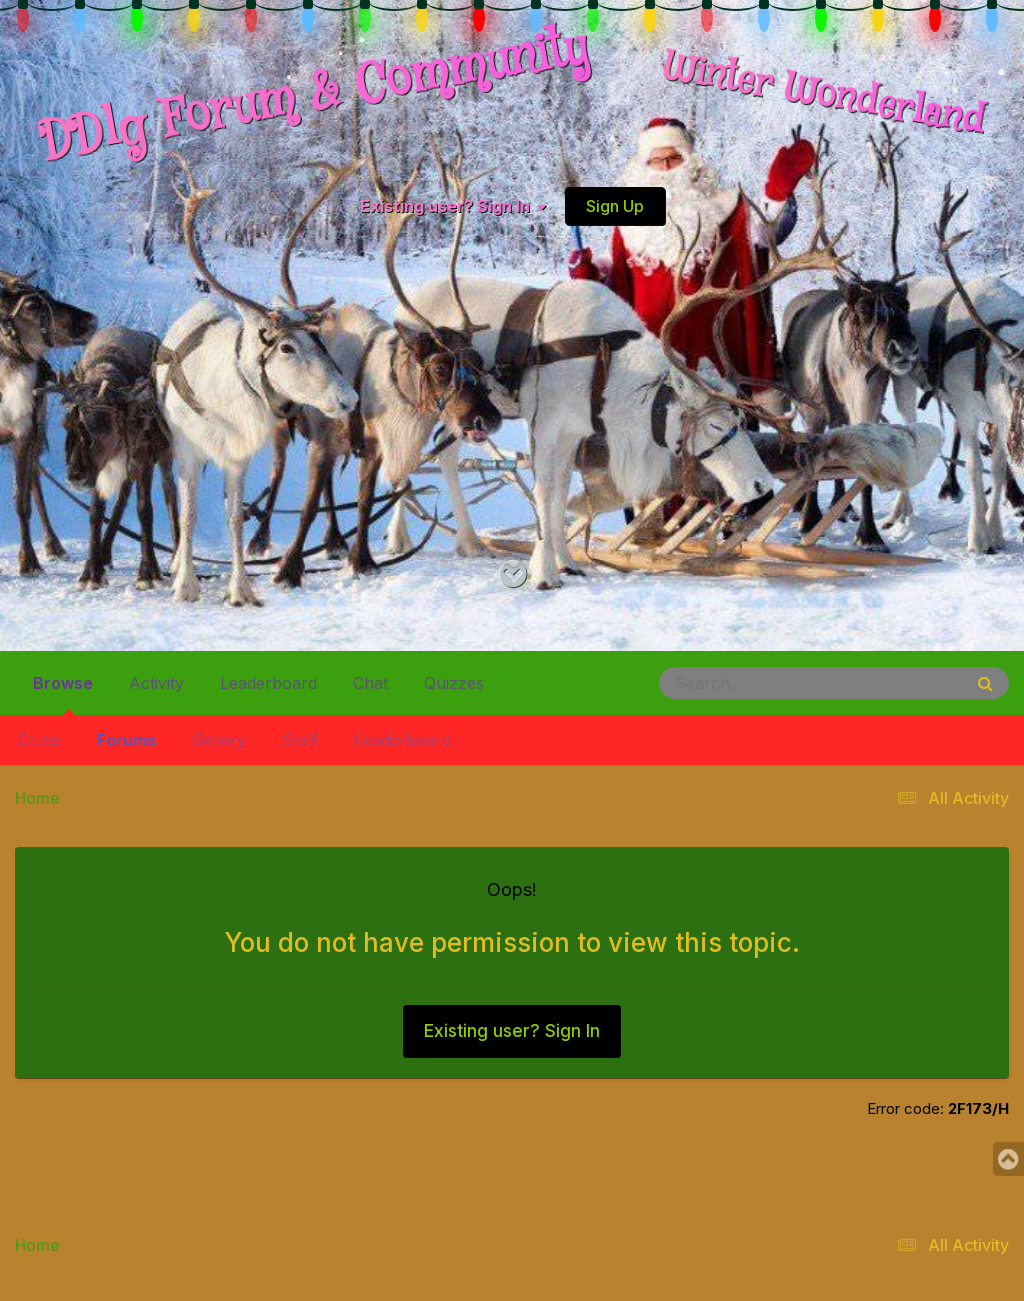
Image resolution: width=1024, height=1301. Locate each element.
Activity (156, 683)
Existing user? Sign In (453, 206)
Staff (300, 740)
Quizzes (454, 683)
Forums (126, 740)
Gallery (219, 740)
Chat (370, 683)
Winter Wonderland (824, 95)
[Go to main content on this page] (512, 574)
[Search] (756, 683)
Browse (63, 691)
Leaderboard (402, 740)
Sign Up (615, 206)
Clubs (39, 740)
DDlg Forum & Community (314, 95)
